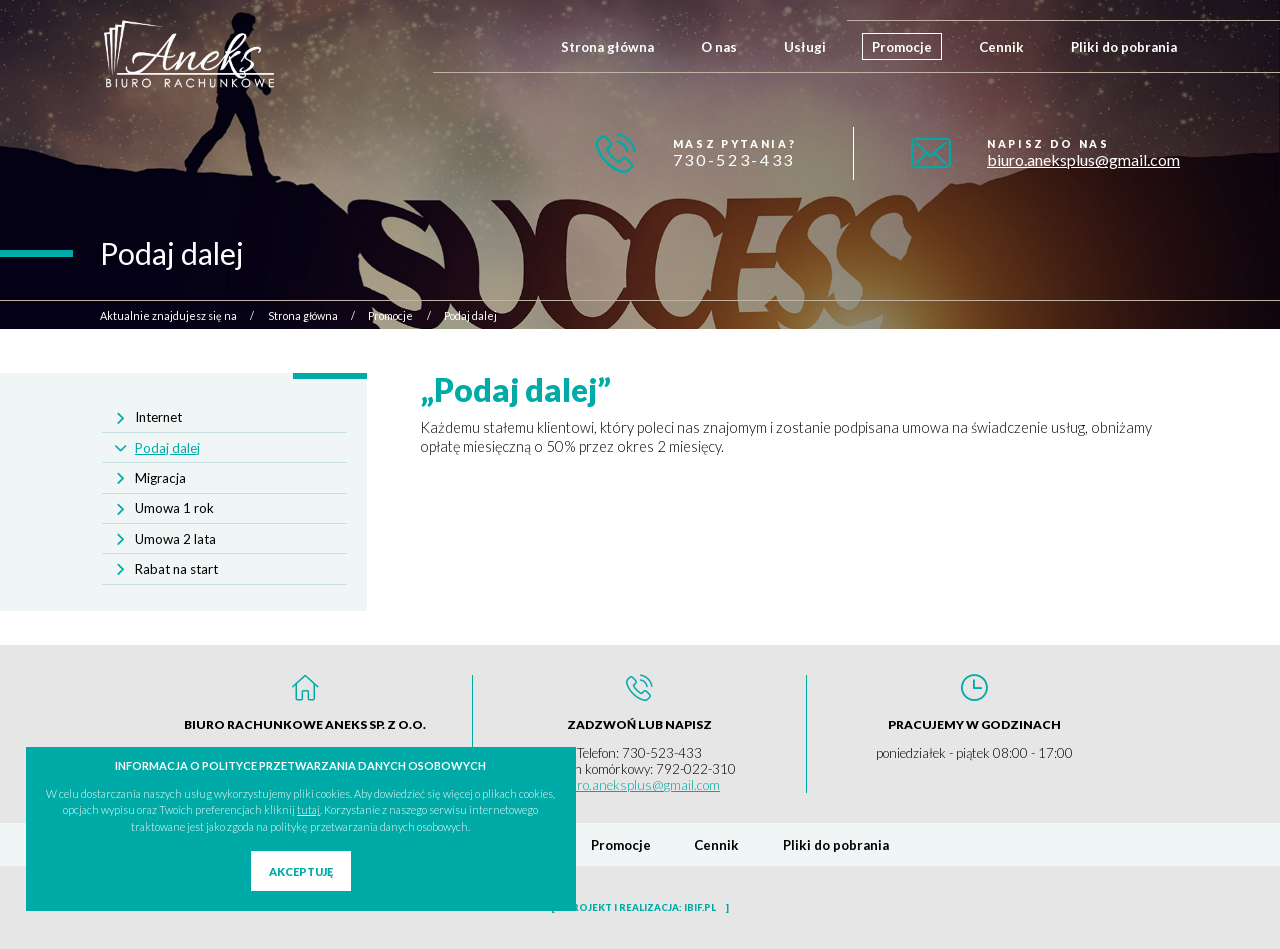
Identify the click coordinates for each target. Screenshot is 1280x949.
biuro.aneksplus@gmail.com (1083, 159)
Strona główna (607, 47)
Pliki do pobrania (1124, 47)
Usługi (805, 47)
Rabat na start (176, 569)
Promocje (902, 47)
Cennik (1001, 47)
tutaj (308, 809)
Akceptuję (301, 871)
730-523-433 (734, 159)
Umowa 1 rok (174, 508)
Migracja (160, 478)
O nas (719, 47)
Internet (158, 417)
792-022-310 (696, 769)
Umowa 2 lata (175, 539)
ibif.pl (700, 907)
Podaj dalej (167, 448)
